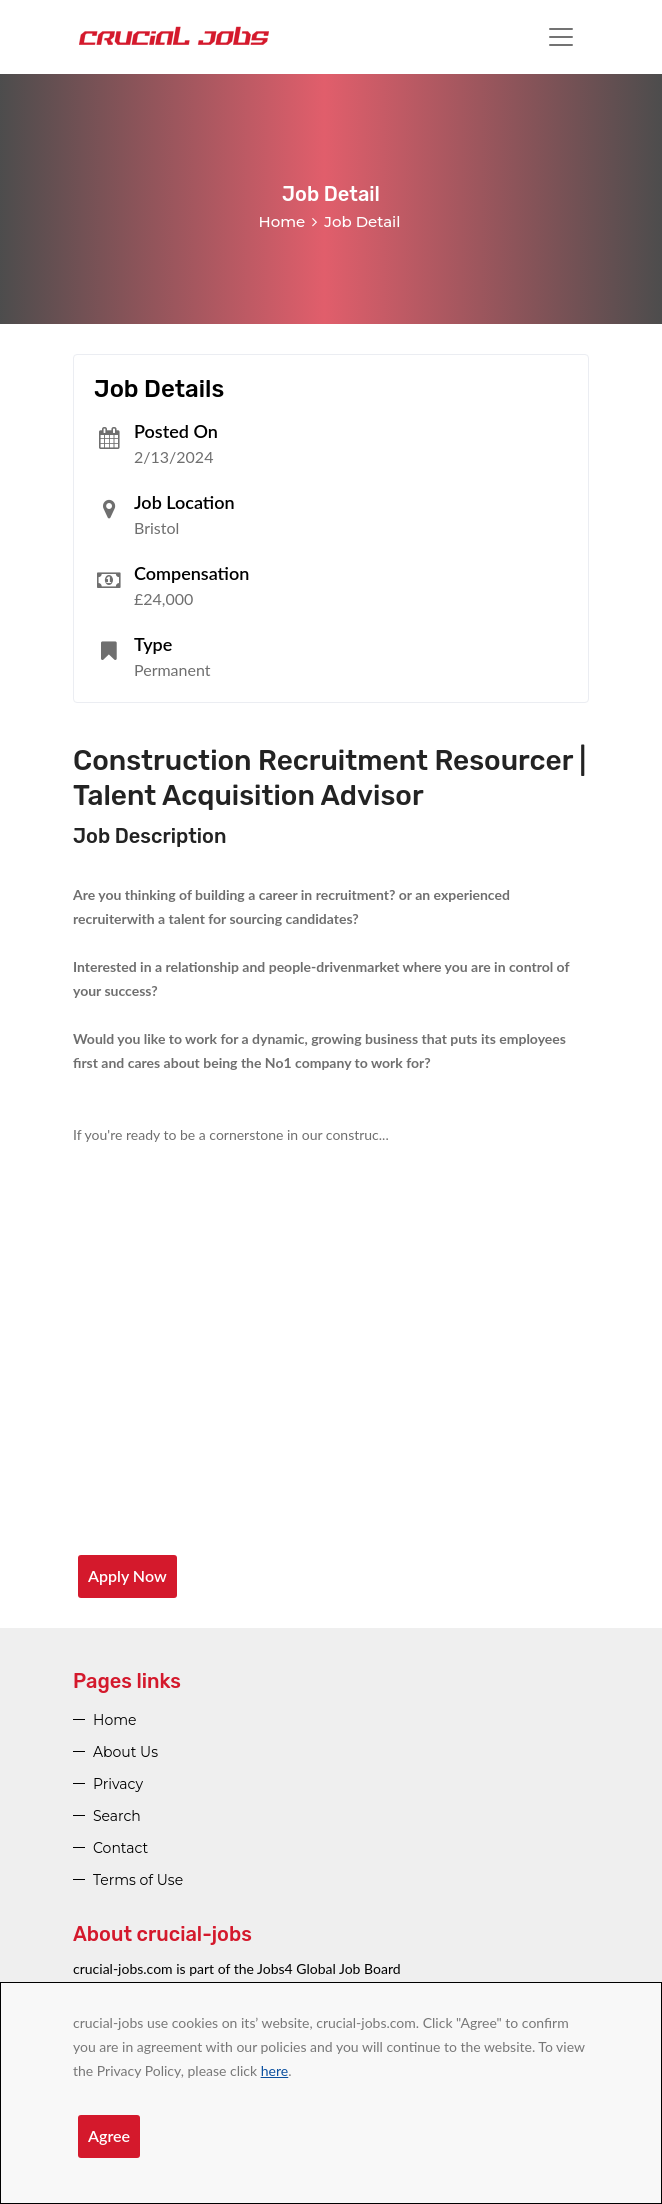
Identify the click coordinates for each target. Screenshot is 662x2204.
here (274, 2070)
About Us (125, 1752)
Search (117, 1816)
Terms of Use (138, 1880)
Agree (109, 2135)
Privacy (118, 1784)
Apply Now (127, 1575)
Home (282, 221)
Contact (120, 1848)
